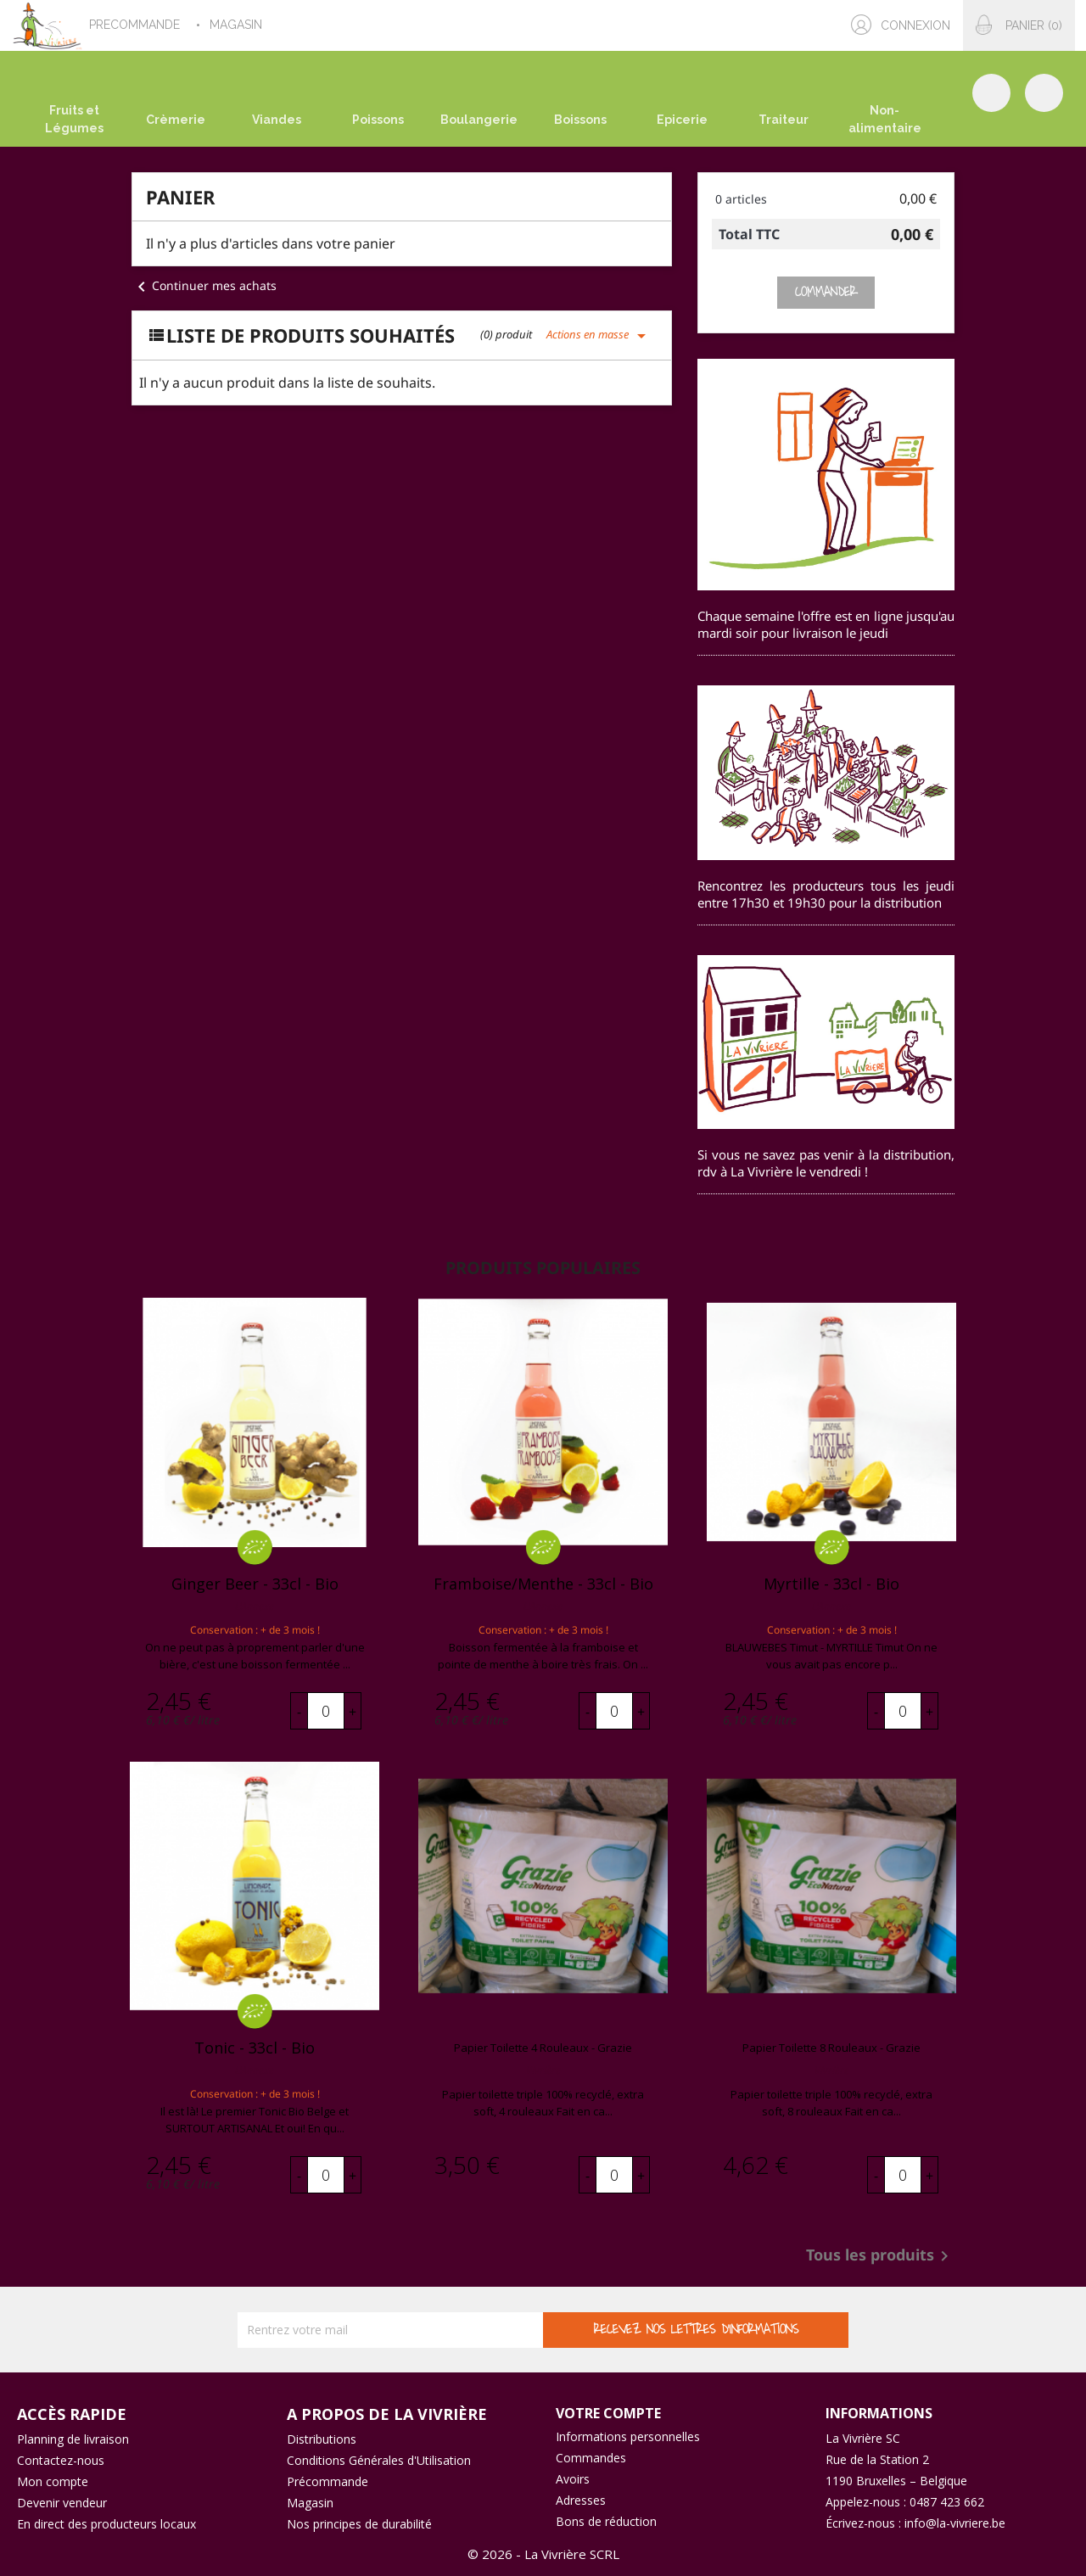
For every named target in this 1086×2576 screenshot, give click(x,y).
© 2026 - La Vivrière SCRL (543, 2553)
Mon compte (52, 2481)
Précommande (327, 2481)
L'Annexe (254, 1606)
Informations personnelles (628, 2436)
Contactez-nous (60, 2460)
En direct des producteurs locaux (106, 2524)
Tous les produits (880, 2256)
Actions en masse (599, 334)
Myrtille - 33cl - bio (831, 1583)
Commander (826, 292)
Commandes (591, 2458)
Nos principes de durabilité (359, 2524)
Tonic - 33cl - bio (254, 2047)
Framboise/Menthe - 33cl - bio (543, 1583)
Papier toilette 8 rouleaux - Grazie (831, 2047)
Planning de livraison (73, 2439)
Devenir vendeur (62, 2503)
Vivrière (543, 2070)
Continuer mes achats (204, 285)
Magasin (310, 2503)
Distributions (321, 2439)
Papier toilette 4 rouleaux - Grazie (543, 2047)
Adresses (581, 2500)
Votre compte (608, 2413)
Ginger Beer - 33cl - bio (255, 1583)
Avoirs (573, 2479)
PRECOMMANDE (136, 24)
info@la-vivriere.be (954, 2523)
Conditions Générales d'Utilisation (379, 2460)
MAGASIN (238, 24)
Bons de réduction (606, 2521)
